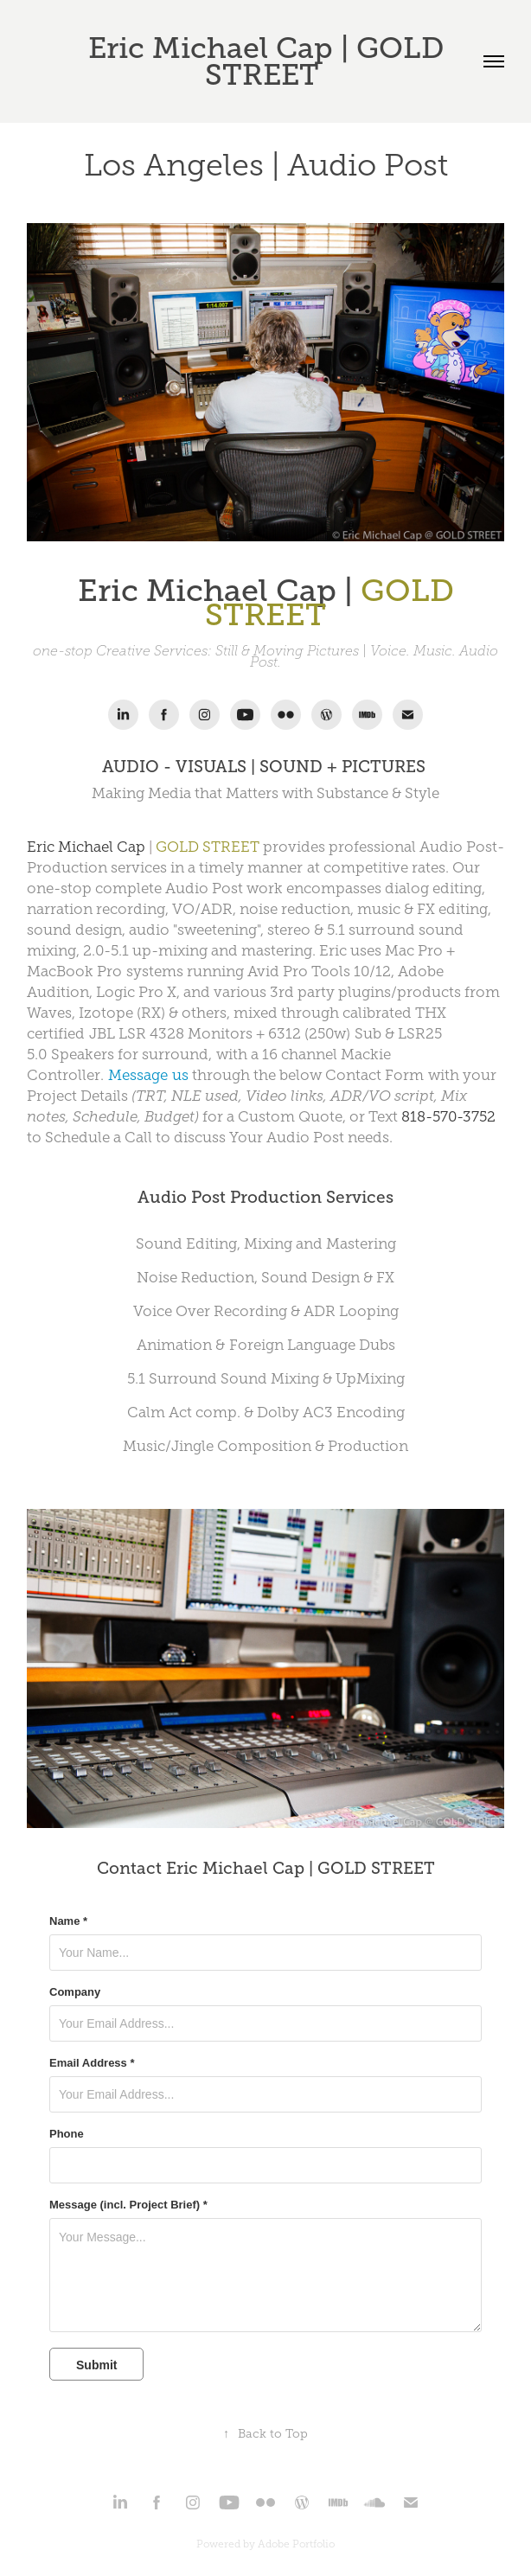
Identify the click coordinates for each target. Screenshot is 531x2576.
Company (74, 1992)
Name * (68, 1921)
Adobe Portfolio (296, 2544)
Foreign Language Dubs (312, 1345)
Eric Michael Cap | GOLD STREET (269, 61)
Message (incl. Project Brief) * (128, 2205)
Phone (66, 2134)
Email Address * (92, 2063)
